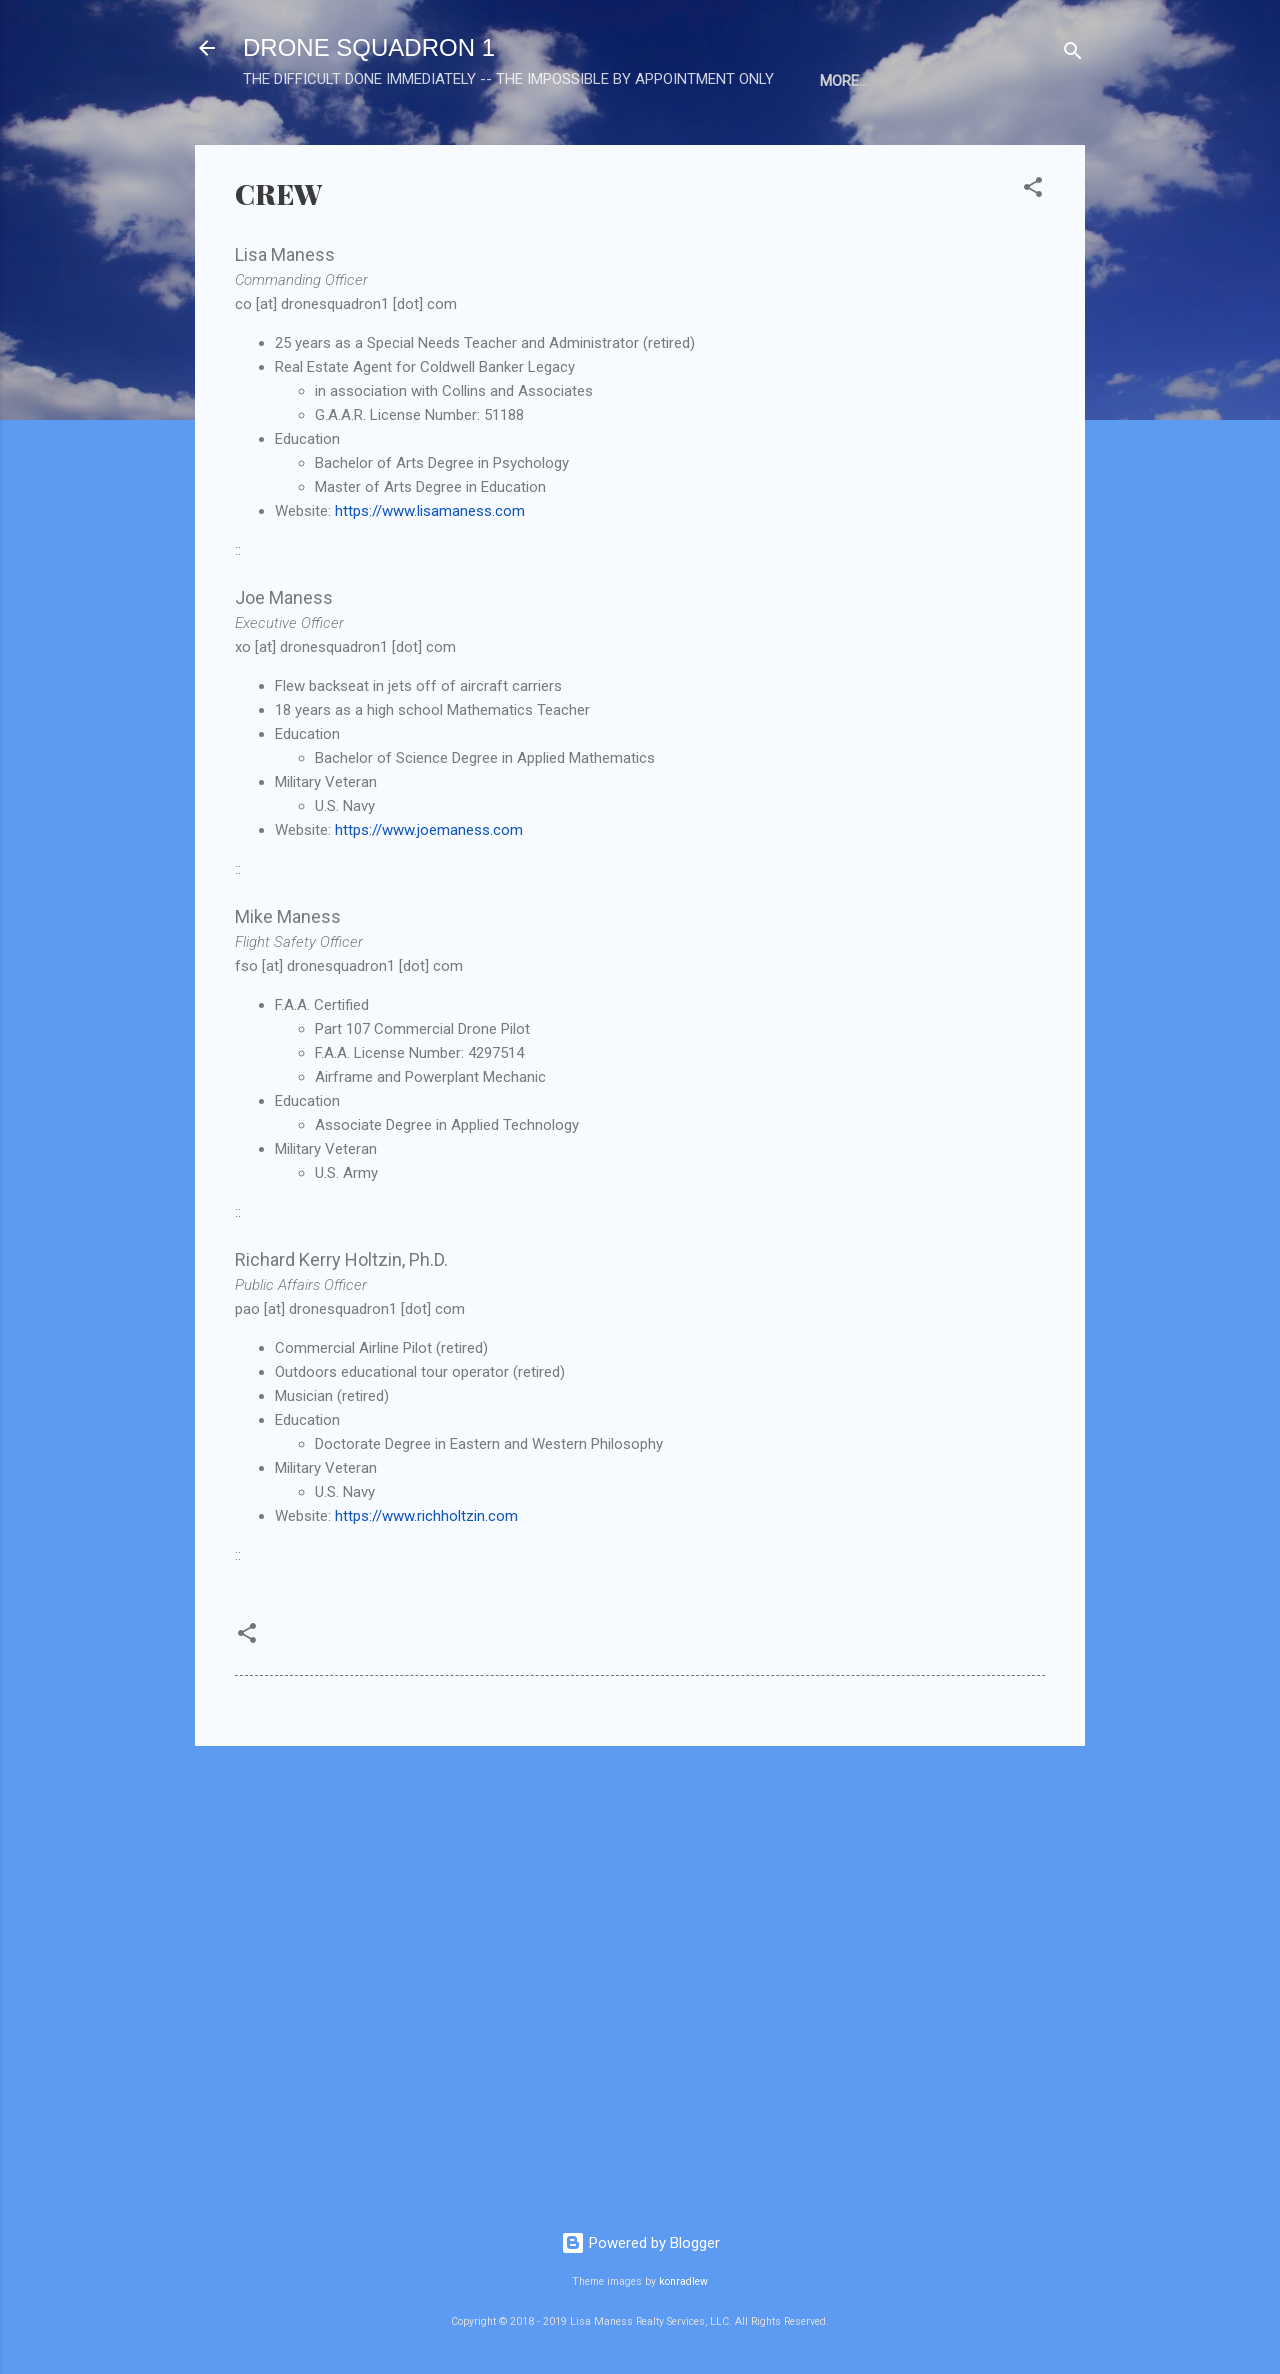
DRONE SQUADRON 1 (369, 47)
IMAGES (739, 143)
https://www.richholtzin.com (426, 1582)
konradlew (683, 2281)
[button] (1033, 256)
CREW (395, 143)
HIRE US (920, 143)
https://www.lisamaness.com (430, 577)
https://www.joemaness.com (429, 896)
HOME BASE (299, 143)
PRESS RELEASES (509, 143)
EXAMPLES (640, 143)
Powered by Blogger (640, 2243)
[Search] (1073, 54)
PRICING (830, 143)
